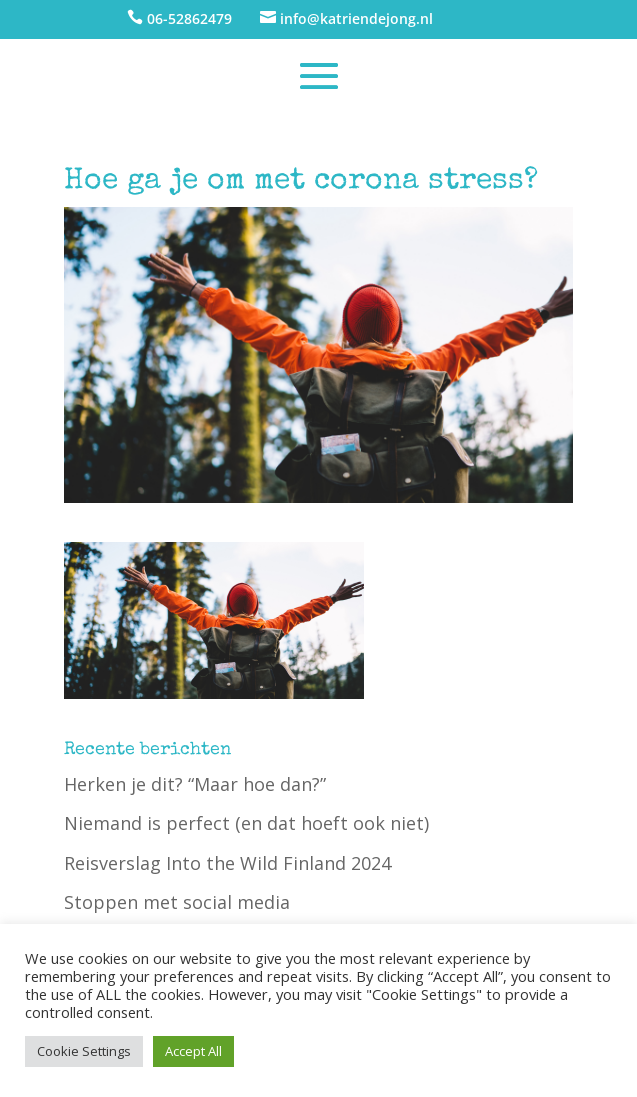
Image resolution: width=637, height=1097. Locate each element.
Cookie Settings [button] (84, 1051)
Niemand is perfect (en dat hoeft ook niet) (246, 823)
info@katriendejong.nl (356, 18)
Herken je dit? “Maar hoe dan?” (195, 784)
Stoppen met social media (177, 902)
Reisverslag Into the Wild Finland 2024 (227, 863)
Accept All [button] (193, 1051)
